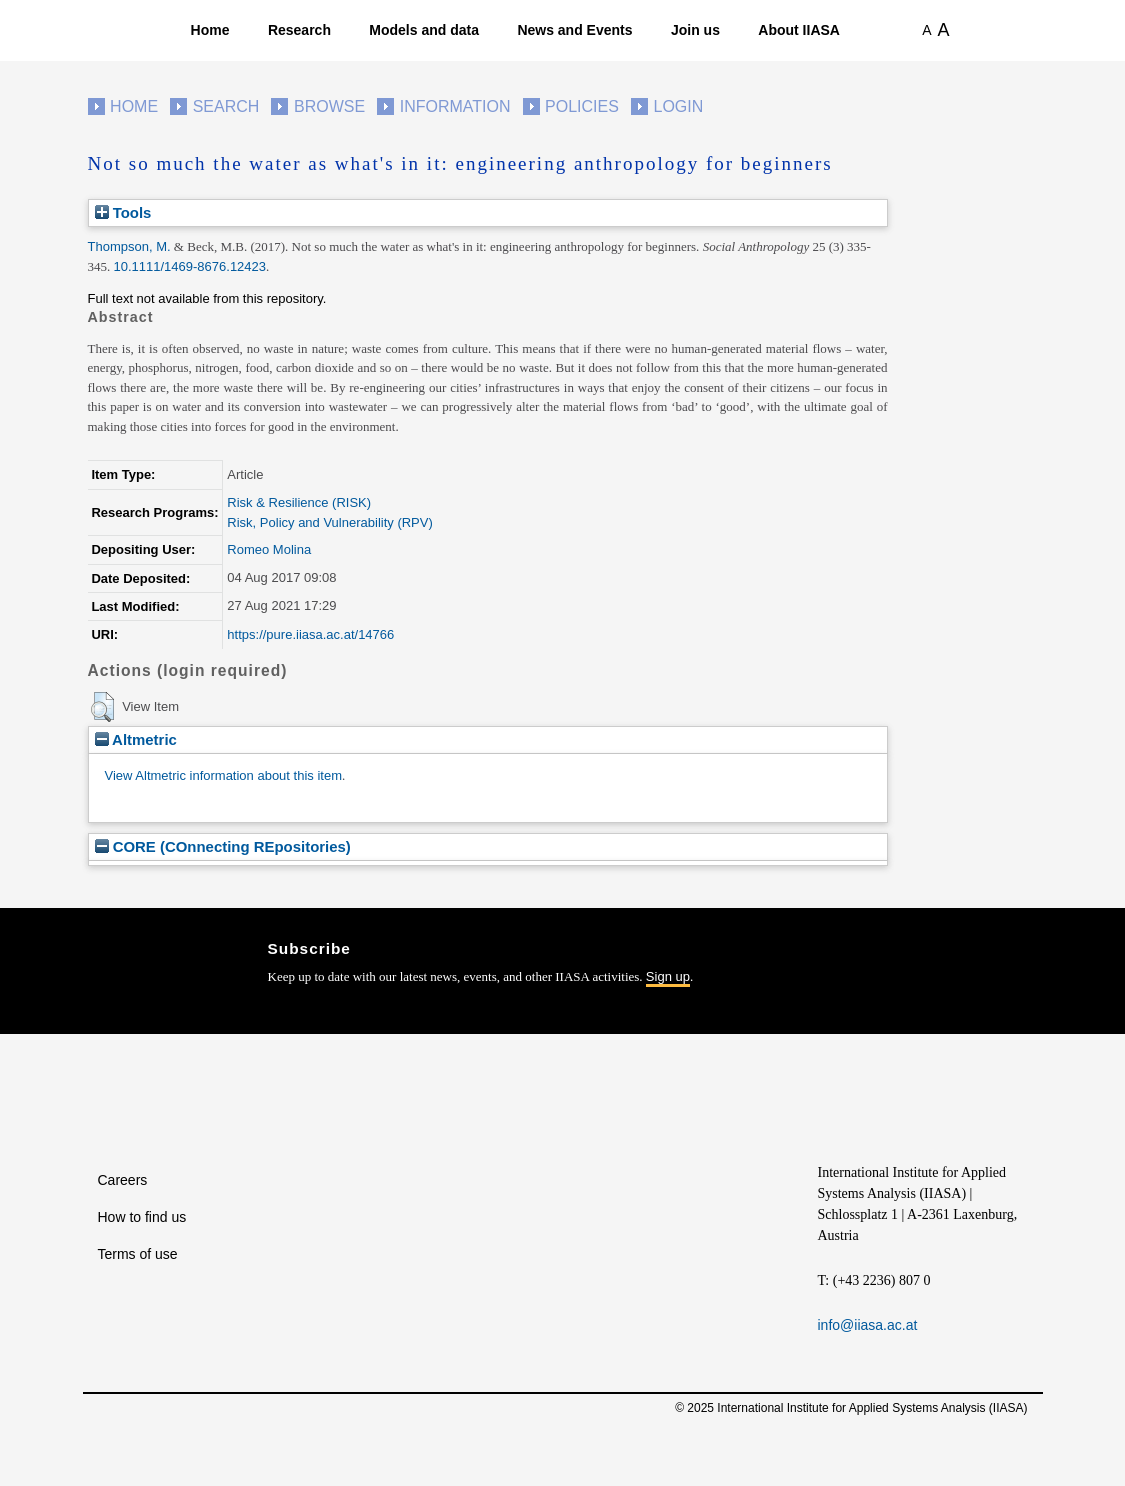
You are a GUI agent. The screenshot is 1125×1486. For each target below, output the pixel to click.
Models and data (424, 30)
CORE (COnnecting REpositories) (223, 846)
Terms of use (138, 1254)
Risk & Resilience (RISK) (299, 502)
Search (226, 106)
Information (455, 106)
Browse (329, 106)
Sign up (668, 976)
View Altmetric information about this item (223, 775)
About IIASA (799, 30)
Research (299, 30)
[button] (102, 707)
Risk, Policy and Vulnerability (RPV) (329, 522)
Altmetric (136, 739)
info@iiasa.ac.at (868, 1325)
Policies (582, 106)
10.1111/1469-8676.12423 (190, 266)
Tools (123, 212)
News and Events (574, 30)
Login (679, 106)
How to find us (142, 1217)
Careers (123, 1180)
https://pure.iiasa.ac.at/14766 (310, 634)
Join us (695, 30)
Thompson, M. (129, 246)
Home (210, 30)
